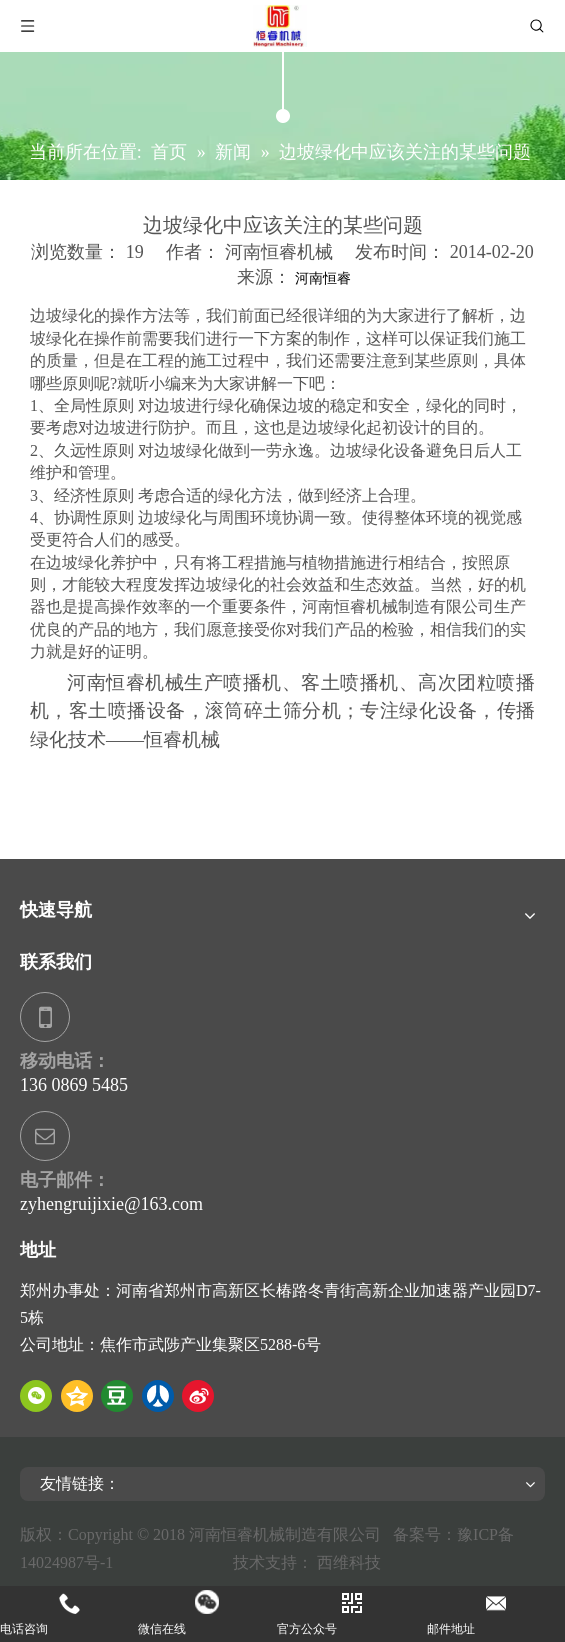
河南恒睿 (323, 278)
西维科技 (349, 1562)
